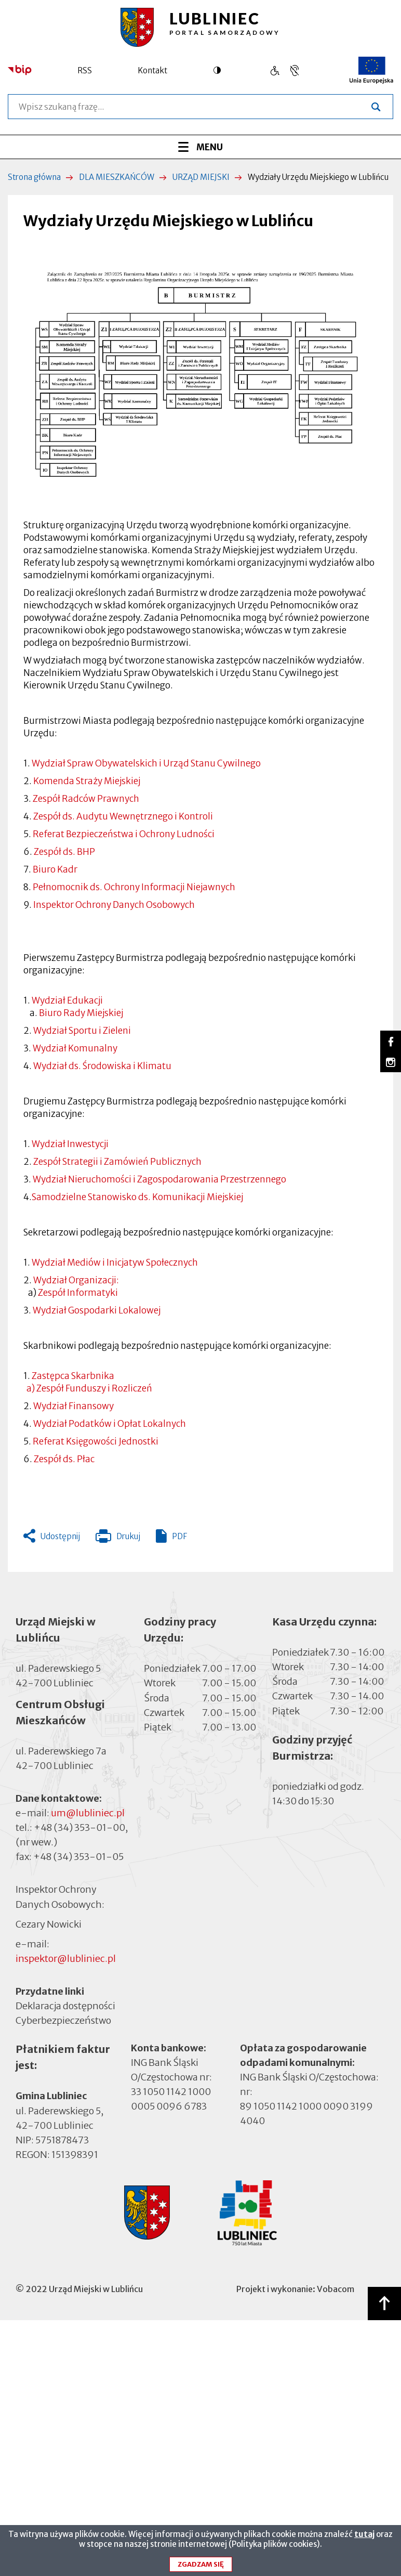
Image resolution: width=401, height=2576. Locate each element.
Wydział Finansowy (73, 1406)
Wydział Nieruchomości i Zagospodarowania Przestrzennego (158, 1179)
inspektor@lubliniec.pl (66, 1958)
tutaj (364, 2537)
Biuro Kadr (55, 869)
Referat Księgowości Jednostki (95, 1441)
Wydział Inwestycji (70, 1144)
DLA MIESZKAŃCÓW (116, 177)
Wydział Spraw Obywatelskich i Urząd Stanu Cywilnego (146, 763)
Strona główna (34, 177)
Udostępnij (60, 1536)
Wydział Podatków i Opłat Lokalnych (109, 1423)
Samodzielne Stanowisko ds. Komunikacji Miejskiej (137, 1197)
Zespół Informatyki (78, 1292)
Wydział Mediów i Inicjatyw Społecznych (114, 1262)
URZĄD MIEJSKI (201, 177)
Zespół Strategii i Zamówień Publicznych (117, 1161)
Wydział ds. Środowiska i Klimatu (102, 1066)
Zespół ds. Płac (64, 1459)
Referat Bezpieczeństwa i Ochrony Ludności (124, 834)
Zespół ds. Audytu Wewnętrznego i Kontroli (123, 816)
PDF (179, 1536)
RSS (84, 70)
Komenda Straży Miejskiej (86, 781)
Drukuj (118, 1538)
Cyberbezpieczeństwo (63, 2019)
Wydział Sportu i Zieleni (82, 1030)
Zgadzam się (201, 2566)
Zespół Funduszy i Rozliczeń (93, 1388)
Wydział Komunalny (75, 1048)
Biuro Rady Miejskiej (81, 1013)
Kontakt (152, 70)
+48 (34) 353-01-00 (79, 1827)
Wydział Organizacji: (75, 1280)
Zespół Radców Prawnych (86, 798)
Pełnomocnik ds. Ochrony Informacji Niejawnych (134, 887)
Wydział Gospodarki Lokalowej (97, 1310)
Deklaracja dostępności (65, 2006)
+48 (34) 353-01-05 (78, 1857)
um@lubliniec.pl (88, 1813)
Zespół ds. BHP (64, 851)
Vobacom (335, 2289)
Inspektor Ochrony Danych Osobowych (114, 904)
